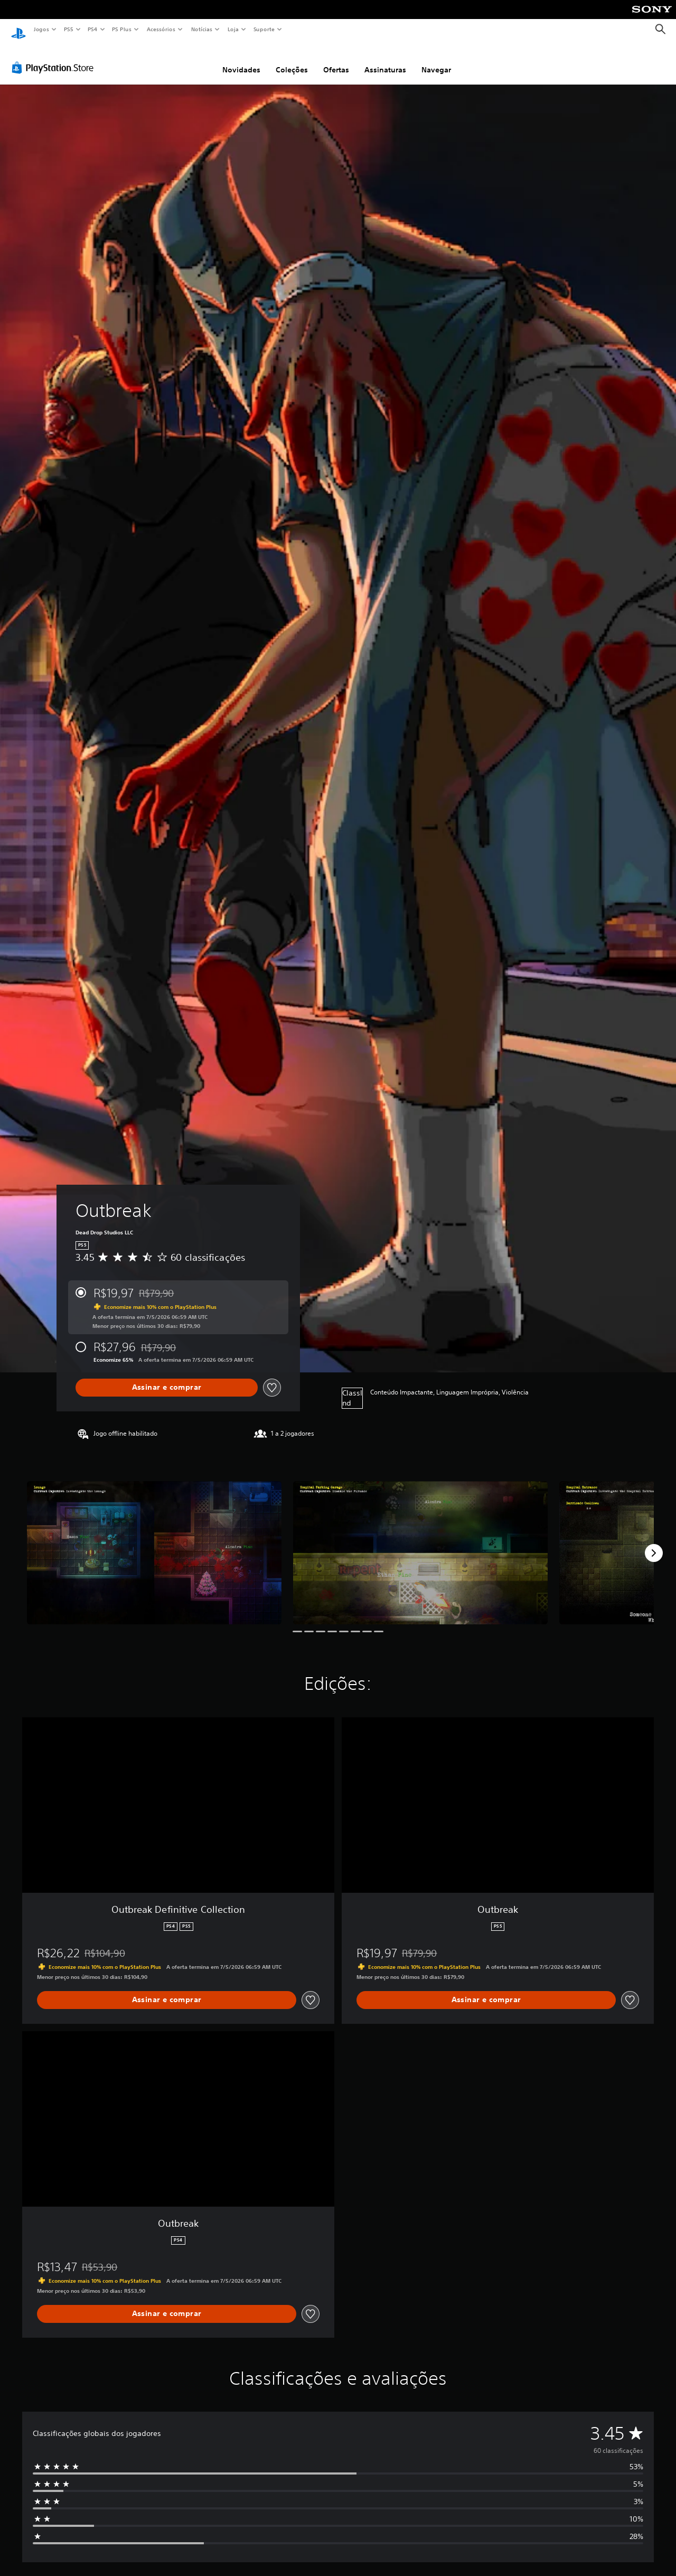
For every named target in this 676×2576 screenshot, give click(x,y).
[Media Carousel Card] (154, 1542)
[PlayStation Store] (54, 57)
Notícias (201, 29)
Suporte (263, 29)
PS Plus (122, 29)
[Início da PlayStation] (18, 29)
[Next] (654, 1543)
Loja (233, 29)
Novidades (241, 59)
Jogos (41, 29)
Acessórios (160, 29)
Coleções (292, 59)
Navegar (436, 59)
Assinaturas (385, 59)
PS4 (92, 29)
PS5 (68, 29)
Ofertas (336, 59)
